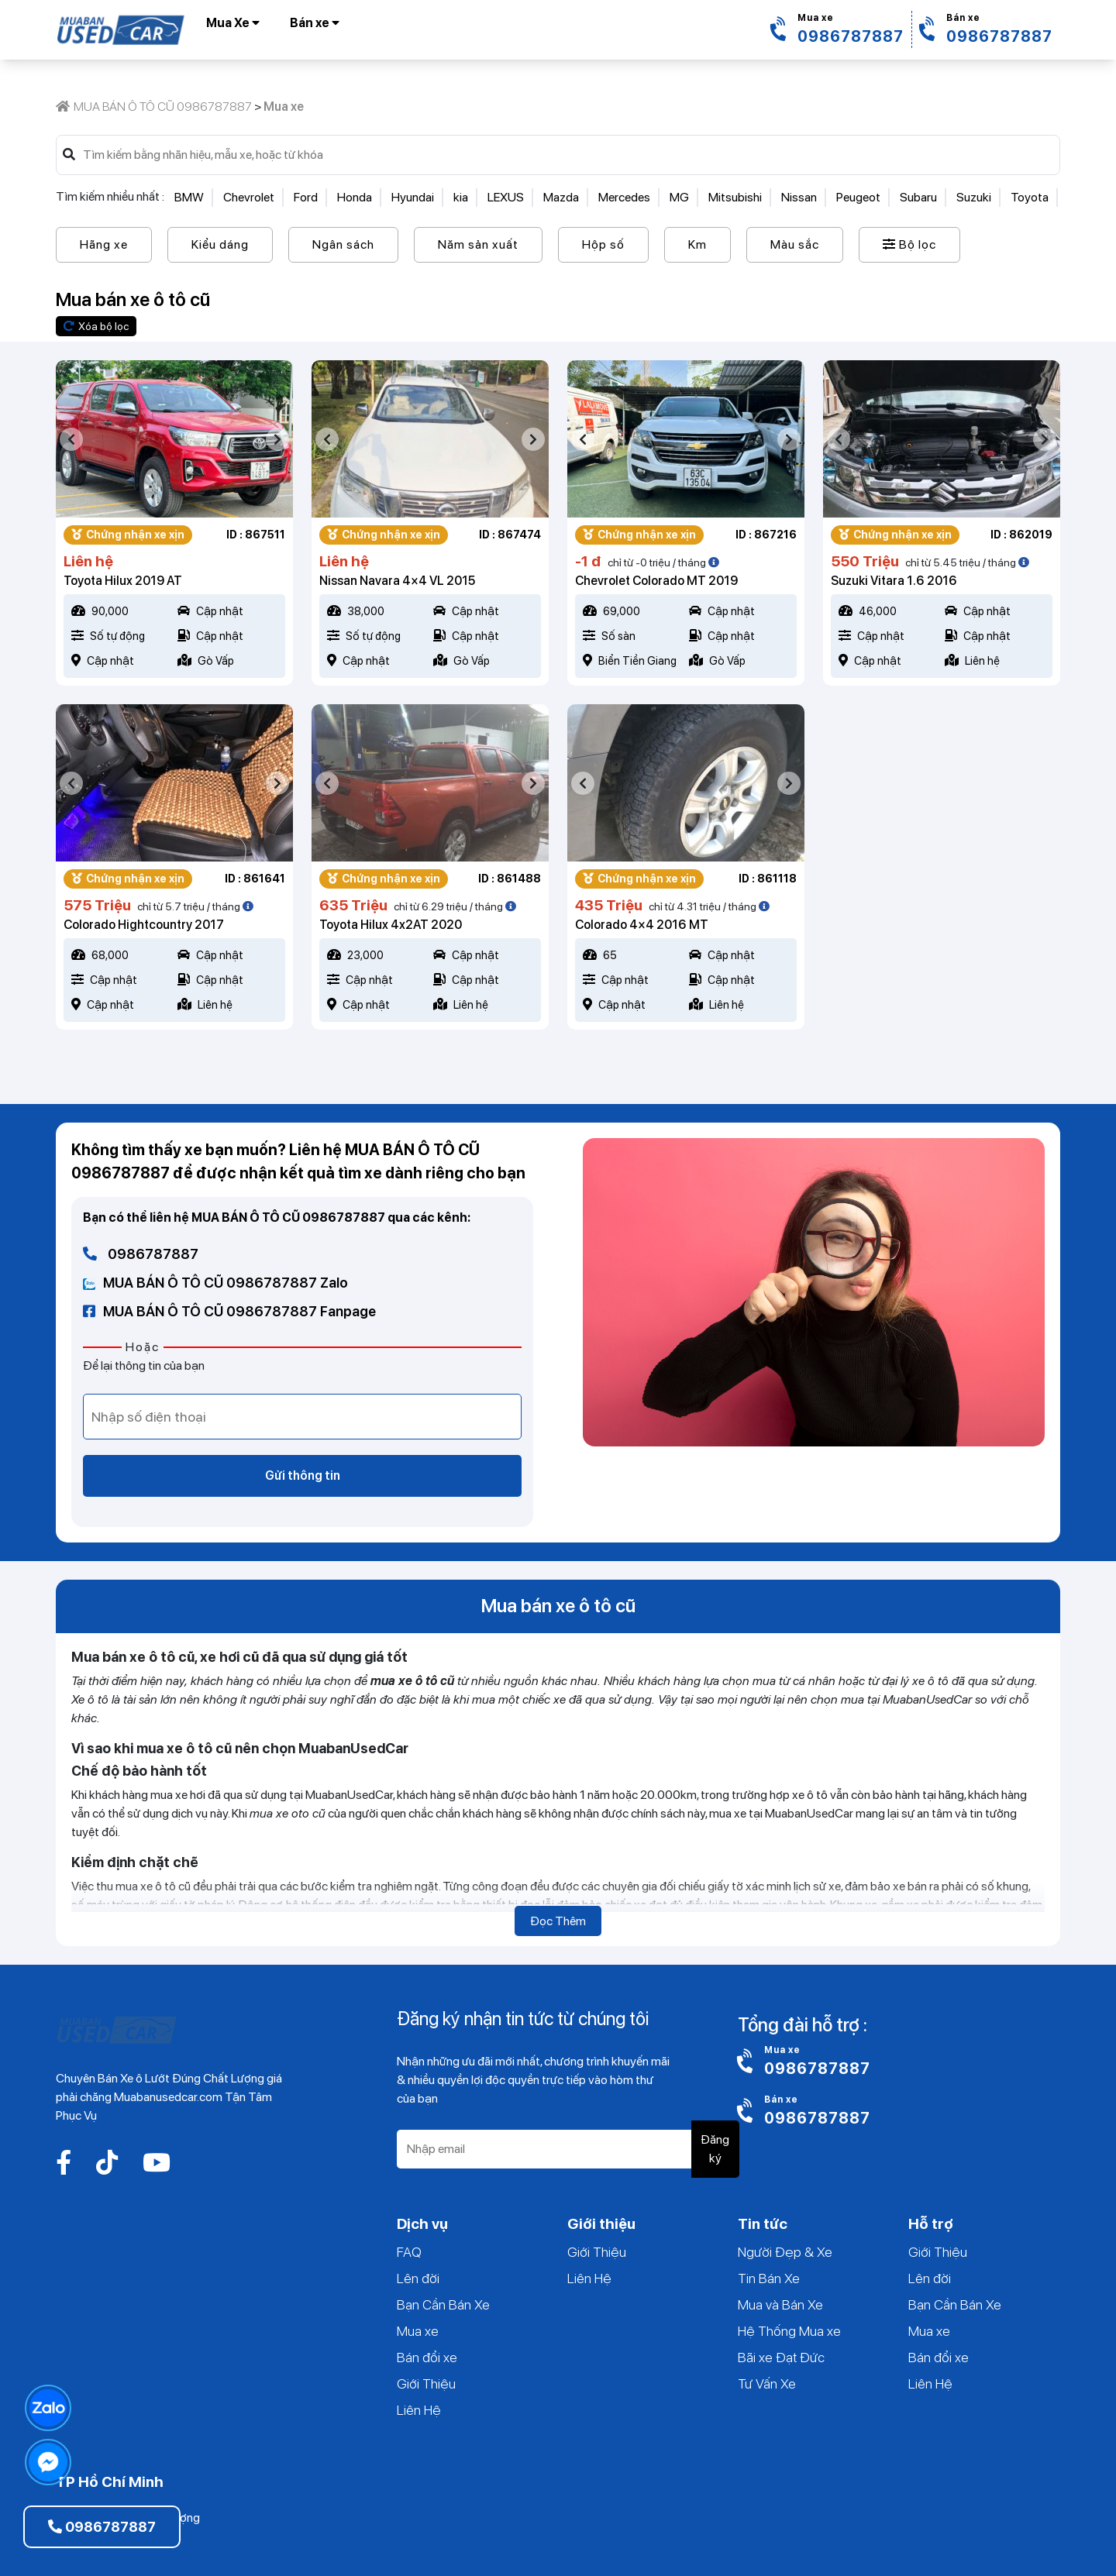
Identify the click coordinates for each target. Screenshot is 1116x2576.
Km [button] (697, 244)
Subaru (918, 197)
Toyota (1030, 197)
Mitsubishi (735, 197)
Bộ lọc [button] (909, 244)
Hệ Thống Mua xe (789, 2331)
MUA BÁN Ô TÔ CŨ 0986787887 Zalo (215, 1282)
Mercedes (624, 197)
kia (460, 197)
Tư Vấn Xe (767, 2383)
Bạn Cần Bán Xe (443, 2304)
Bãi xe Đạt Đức (781, 2357)
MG (679, 197)
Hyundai (412, 197)
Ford (306, 197)
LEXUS (505, 197)
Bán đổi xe (427, 2357)
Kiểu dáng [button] (220, 244)
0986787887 (140, 1254)
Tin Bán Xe (769, 2278)
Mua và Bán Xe (780, 2304)
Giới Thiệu (426, 2383)
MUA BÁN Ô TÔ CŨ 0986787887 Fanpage (229, 1311)
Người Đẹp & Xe (785, 2252)
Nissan (799, 197)
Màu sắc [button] (794, 244)
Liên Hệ (419, 2410)
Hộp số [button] (603, 244)
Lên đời (418, 2278)
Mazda (561, 197)
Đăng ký (715, 2148)
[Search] (564, 155)
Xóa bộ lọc (96, 326)
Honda (354, 197)
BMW (189, 197)
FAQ (409, 2252)
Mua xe (418, 2331)
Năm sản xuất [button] (478, 244)
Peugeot (858, 197)
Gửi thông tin (302, 1475)
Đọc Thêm (558, 1921)
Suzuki (973, 197)
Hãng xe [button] (104, 244)
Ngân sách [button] (343, 244)
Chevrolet (248, 197)
